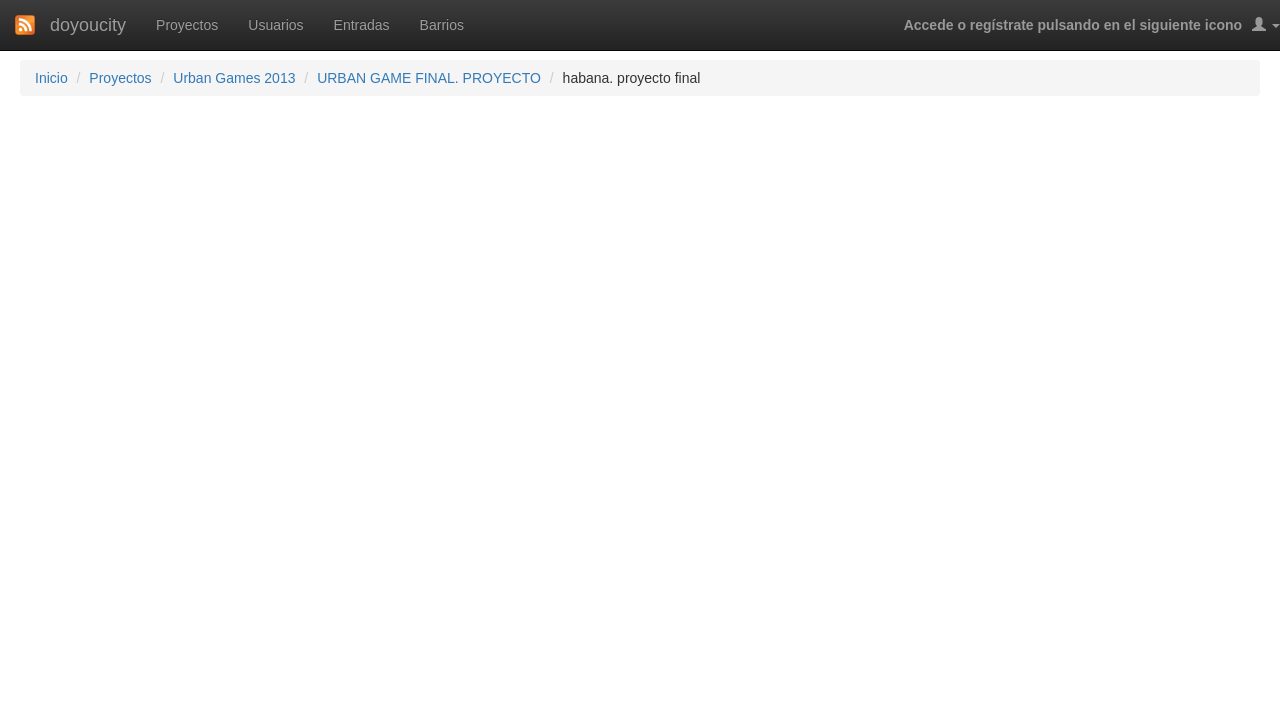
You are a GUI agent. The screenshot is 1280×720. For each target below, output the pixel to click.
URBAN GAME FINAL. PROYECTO (429, 78)
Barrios (442, 25)
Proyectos (187, 25)
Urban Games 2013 (234, 78)
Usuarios (275, 25)
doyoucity (88, 25)
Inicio (51, 78)
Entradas (362, 25)
